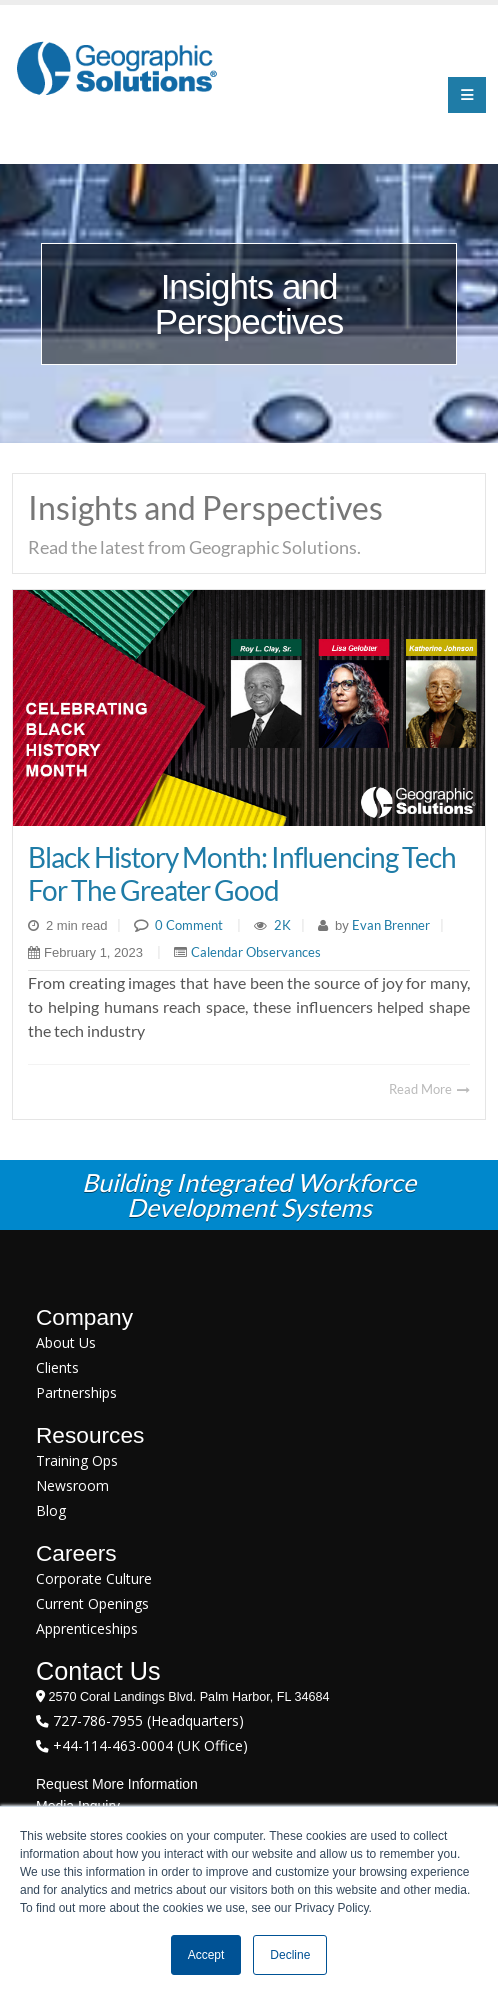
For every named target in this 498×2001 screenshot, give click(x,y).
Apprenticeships (87, 1628)
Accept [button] (206, 1955)
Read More (429, 1089)
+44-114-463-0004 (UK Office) (148, 1745)
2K (282, 925)
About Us (66, 1342)
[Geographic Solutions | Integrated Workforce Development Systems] (116, 67)
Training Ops (77, 1460)
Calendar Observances (256, 952)
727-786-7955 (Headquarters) (146, 1720)
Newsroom (72, 1485)
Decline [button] (290, 1955)
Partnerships (76, 1392)
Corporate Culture (94, 1578)
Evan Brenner (389, 925)
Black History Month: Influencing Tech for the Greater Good (242, 873)
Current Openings (92, 1603)
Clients (57, 1367)
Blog (51, 1510)
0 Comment (189, 925)
